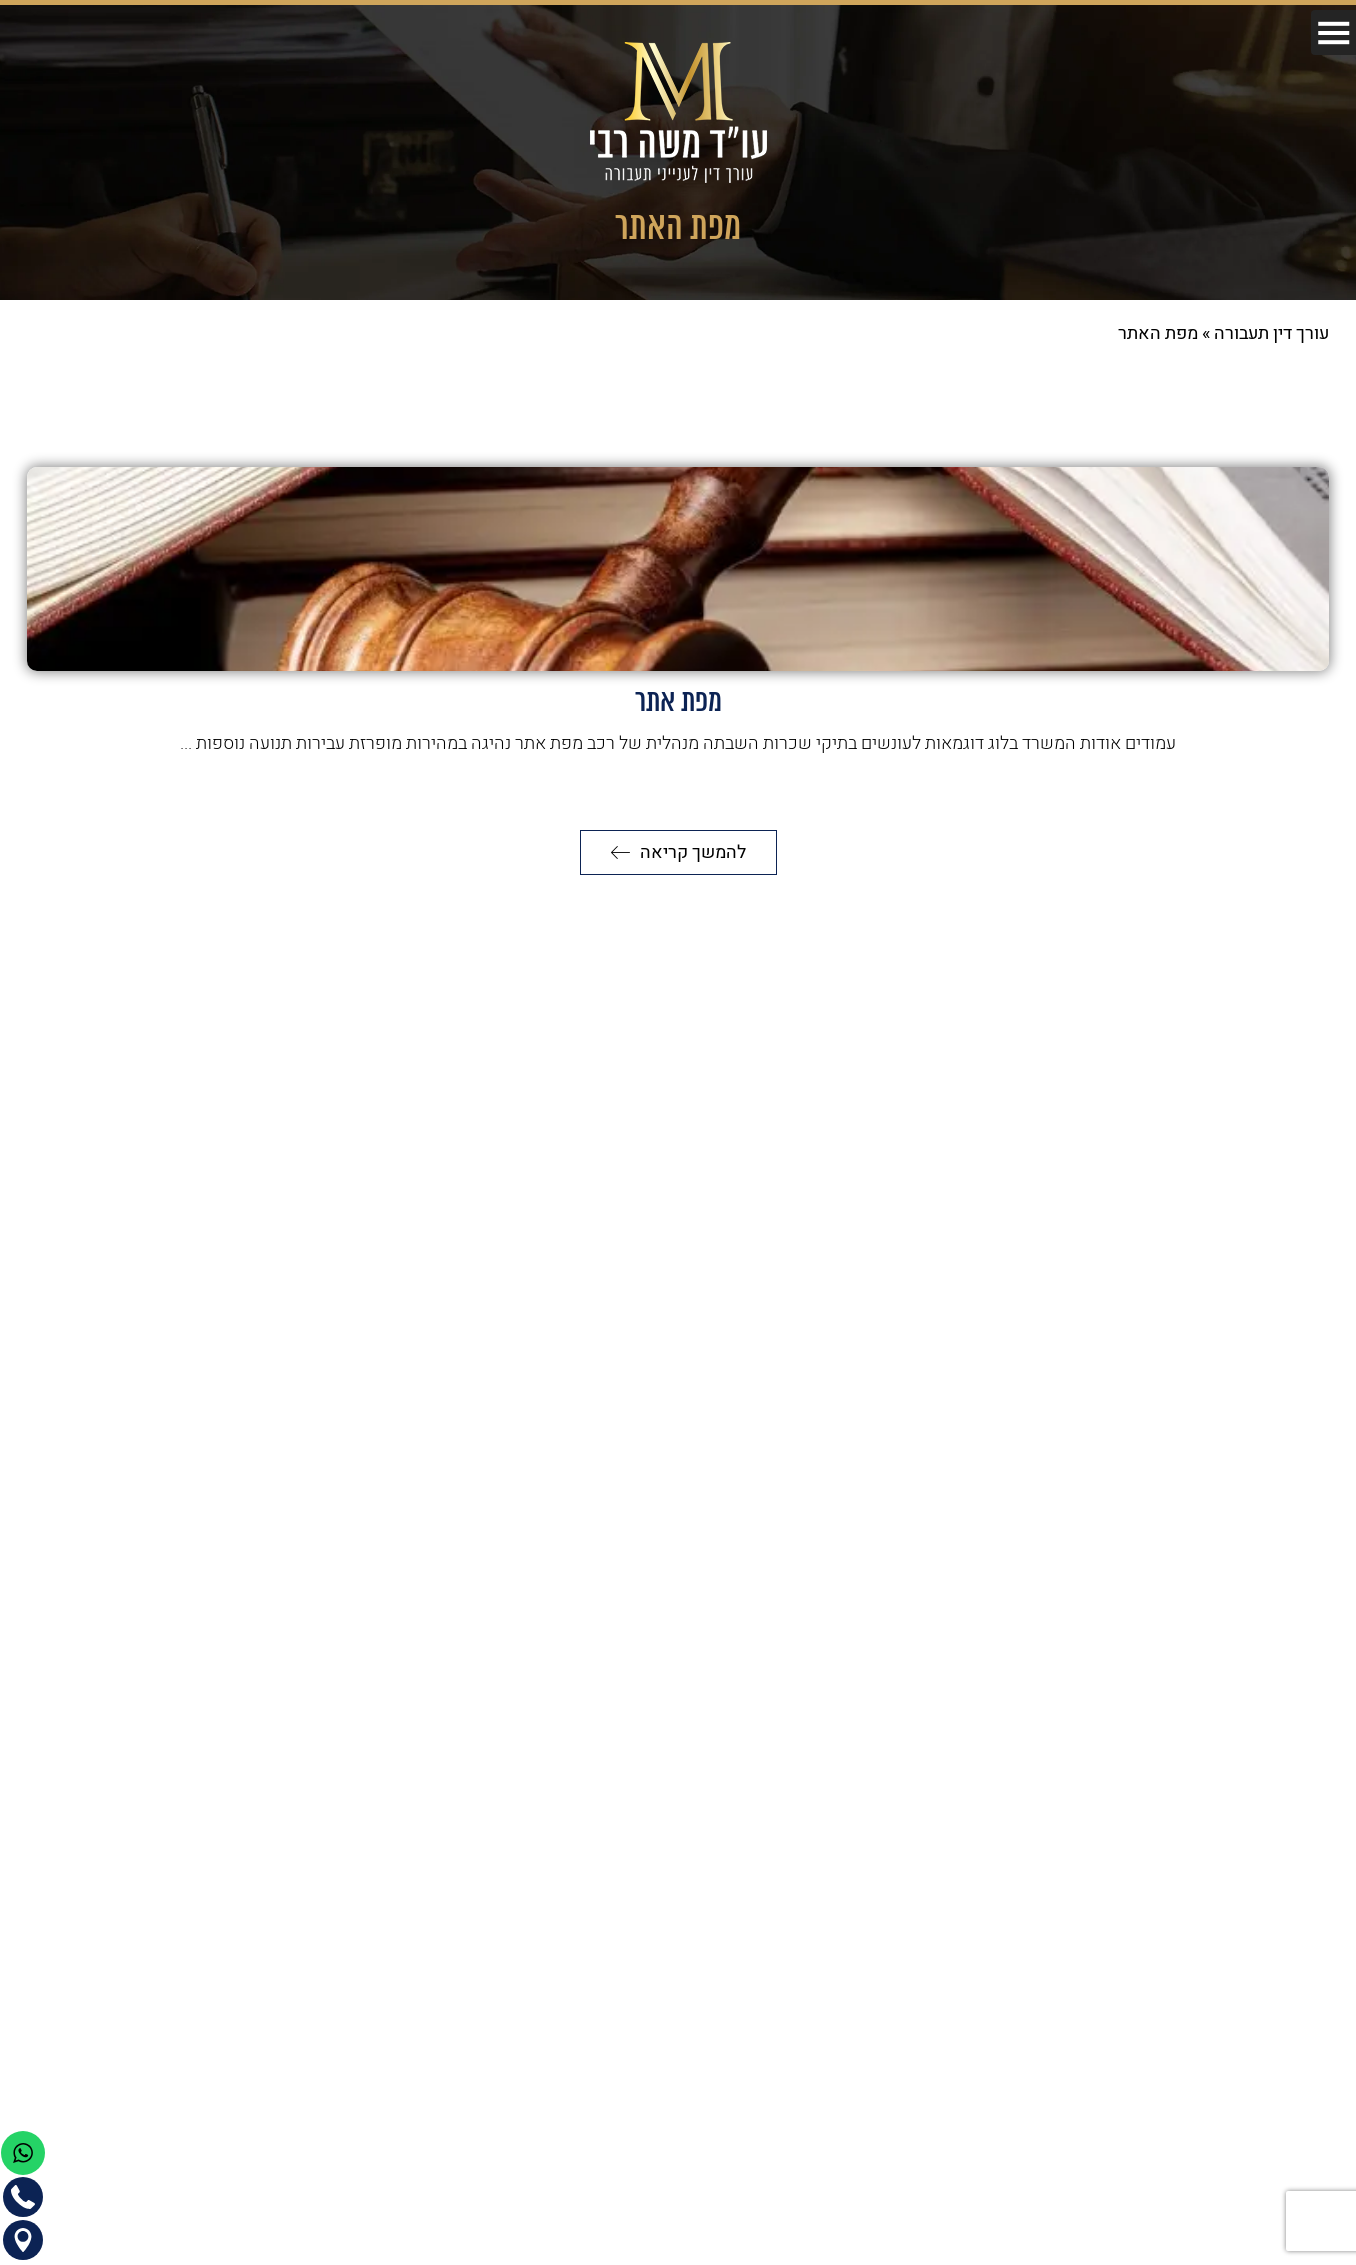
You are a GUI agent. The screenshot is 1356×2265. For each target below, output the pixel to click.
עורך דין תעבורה (1271, 333)
